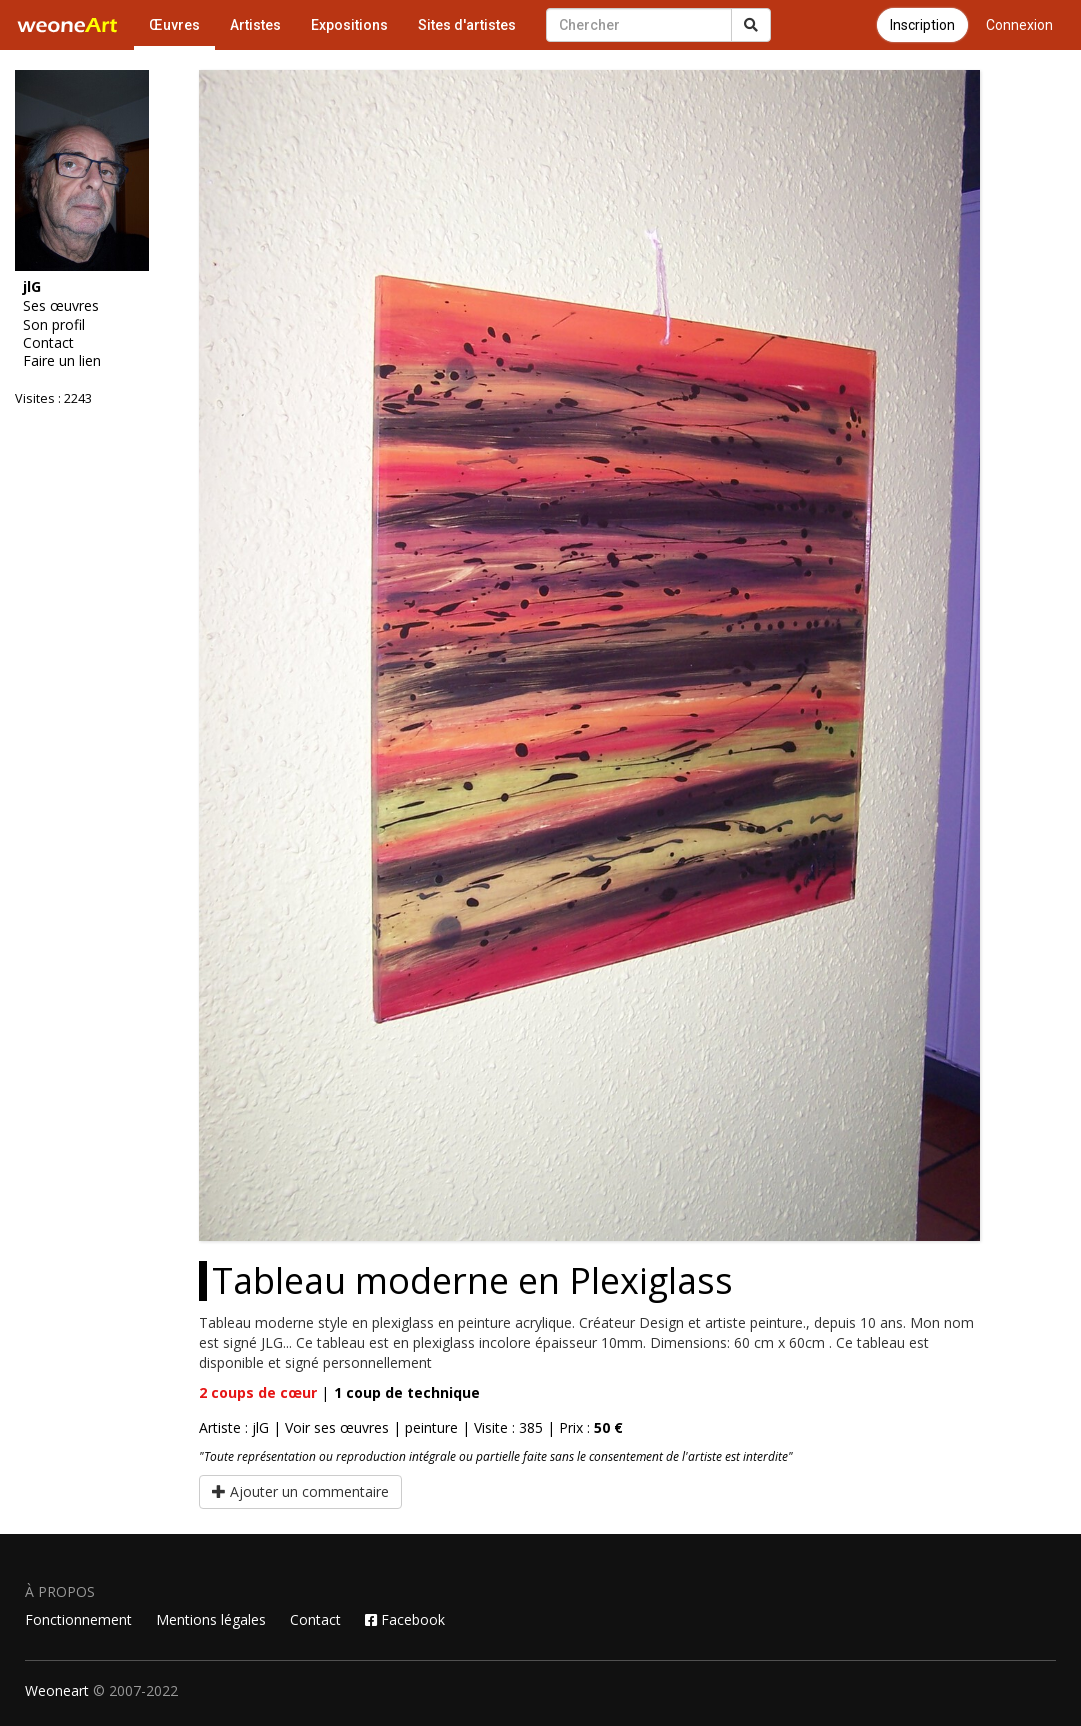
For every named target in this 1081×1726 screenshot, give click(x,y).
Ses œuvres (61, 306)
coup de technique (407, 1392)
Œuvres (174, 25)
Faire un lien (62, 361)
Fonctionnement (78, 1619)
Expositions (349, 25)
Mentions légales (211, 1619)
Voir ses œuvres (337, 1427)
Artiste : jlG (234, 1427)
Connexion (1019, 25)
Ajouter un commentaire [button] (300, 1491)
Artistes (255, 25)
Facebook (405, 1619)
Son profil (54, 325)
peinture (431, 1427)
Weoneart (57, 1690)
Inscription (922, 25)
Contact (48, 343)
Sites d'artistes (467, 25)
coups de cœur (258, 1392)
